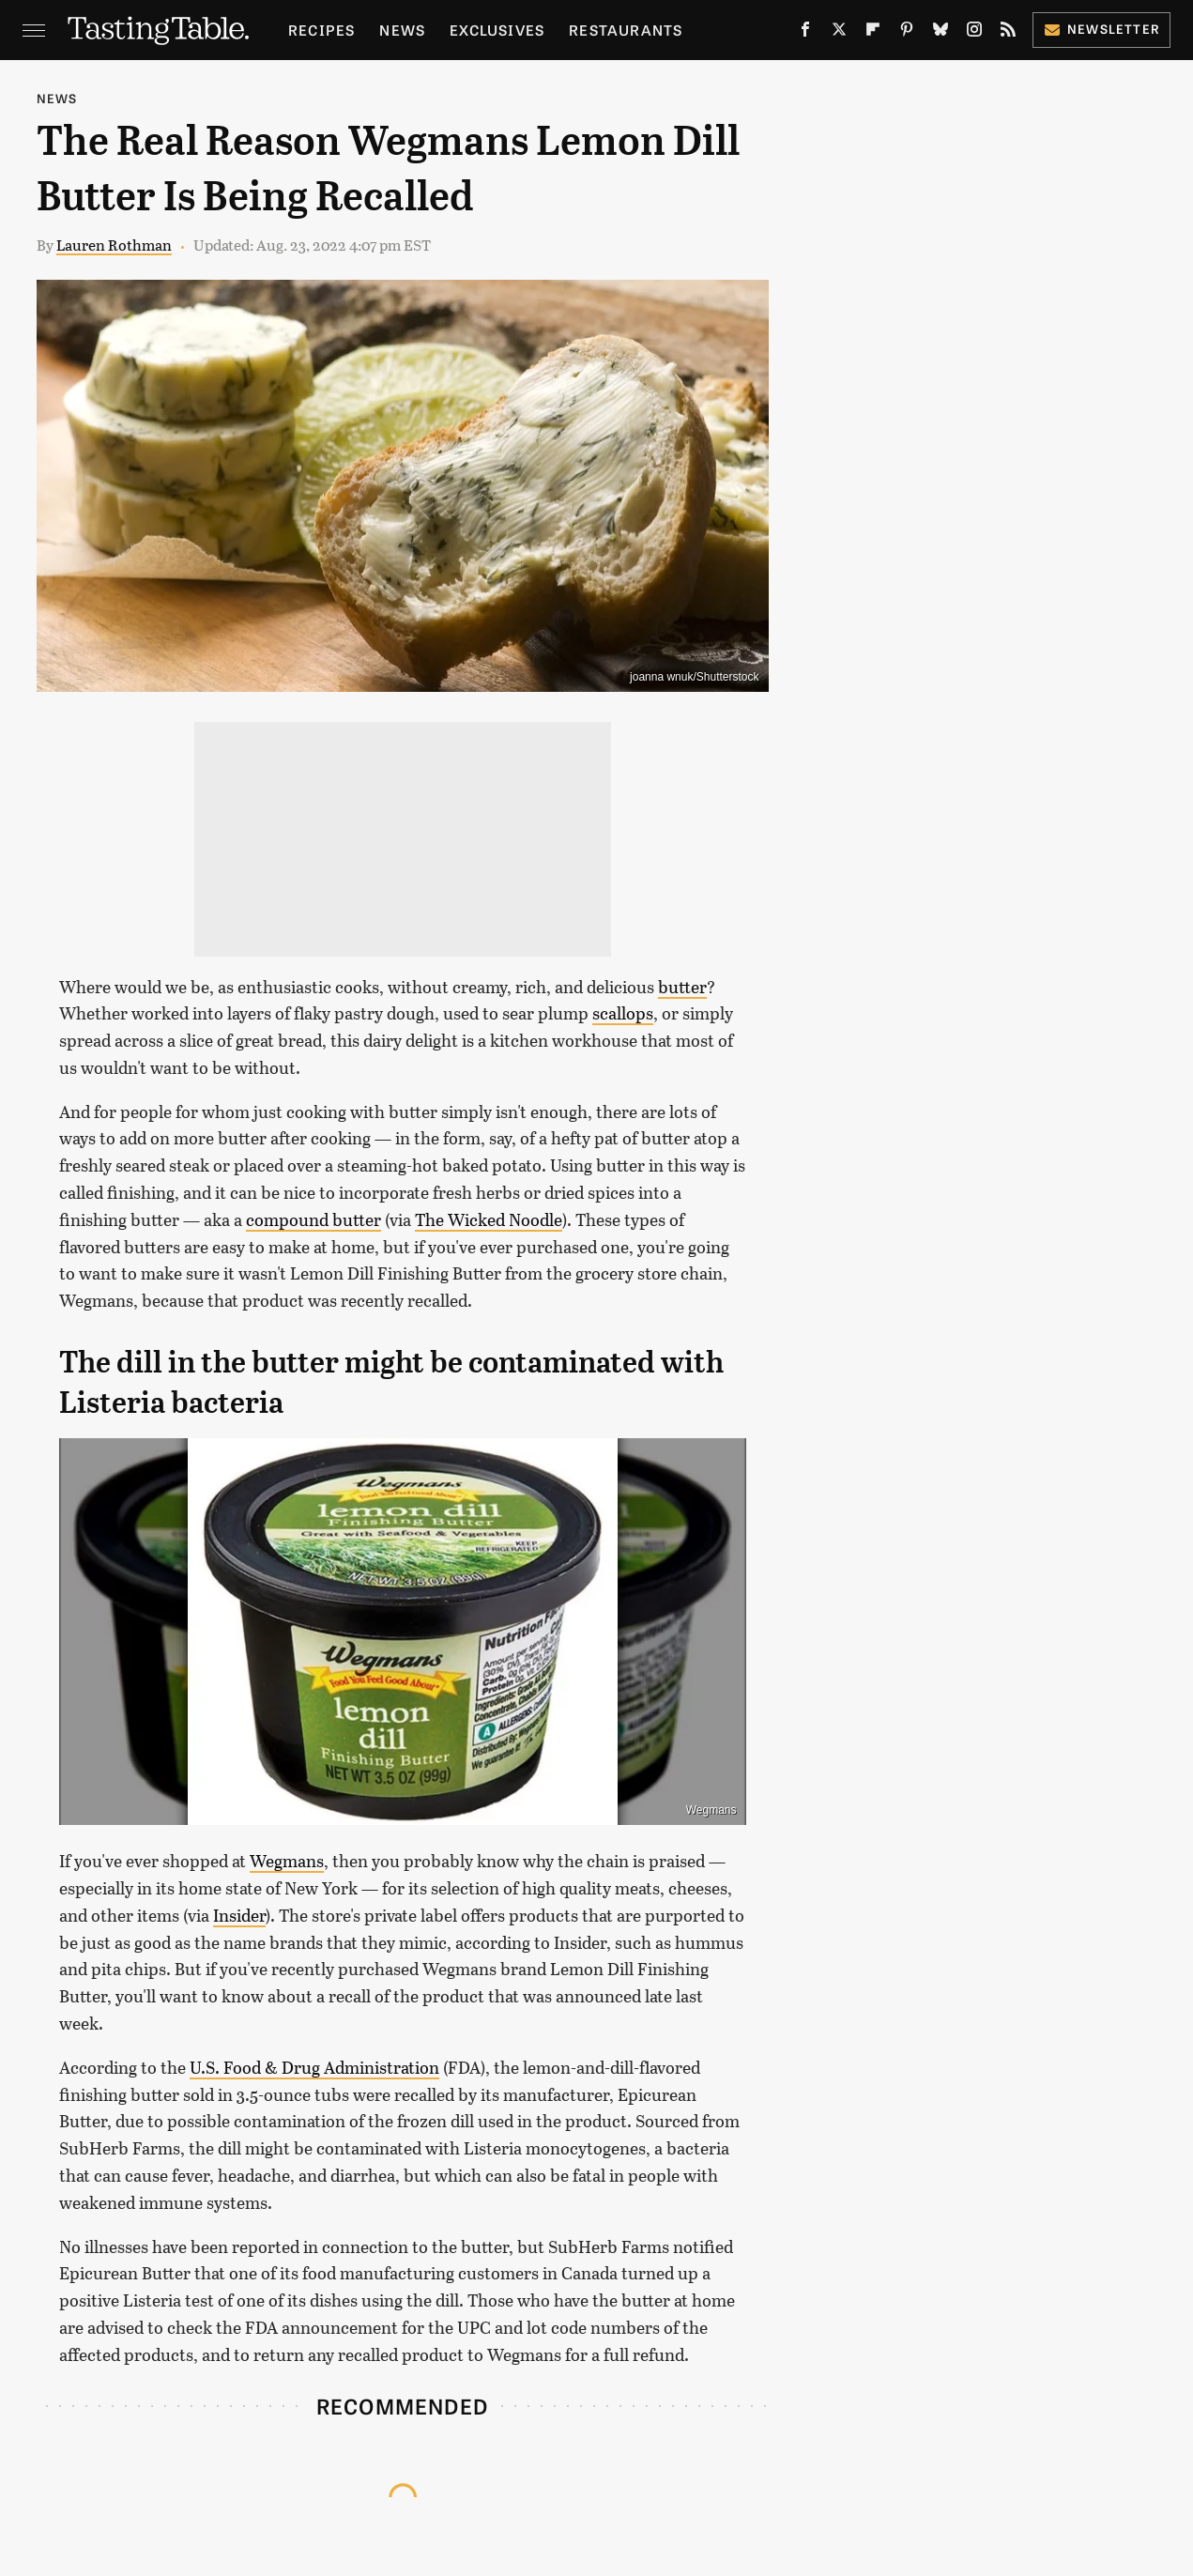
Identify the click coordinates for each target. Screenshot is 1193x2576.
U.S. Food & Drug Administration (314, 2067)
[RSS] (1008, 33)
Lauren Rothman (114, 244)
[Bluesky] (940, 33)
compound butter (313, 1219)
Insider (239, 1915)
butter (682, 986)
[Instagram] (974, 33)
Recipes (321, 29)
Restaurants (625, 29)
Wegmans (711, 1810)
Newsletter (1101, 29)
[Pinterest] (906, 33)
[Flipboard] (873, 33)
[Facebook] (805, 33)
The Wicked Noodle (488, 1219)
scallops (622, 1013)
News (402, 29)
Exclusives (497, 29)
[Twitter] (839, 33)
